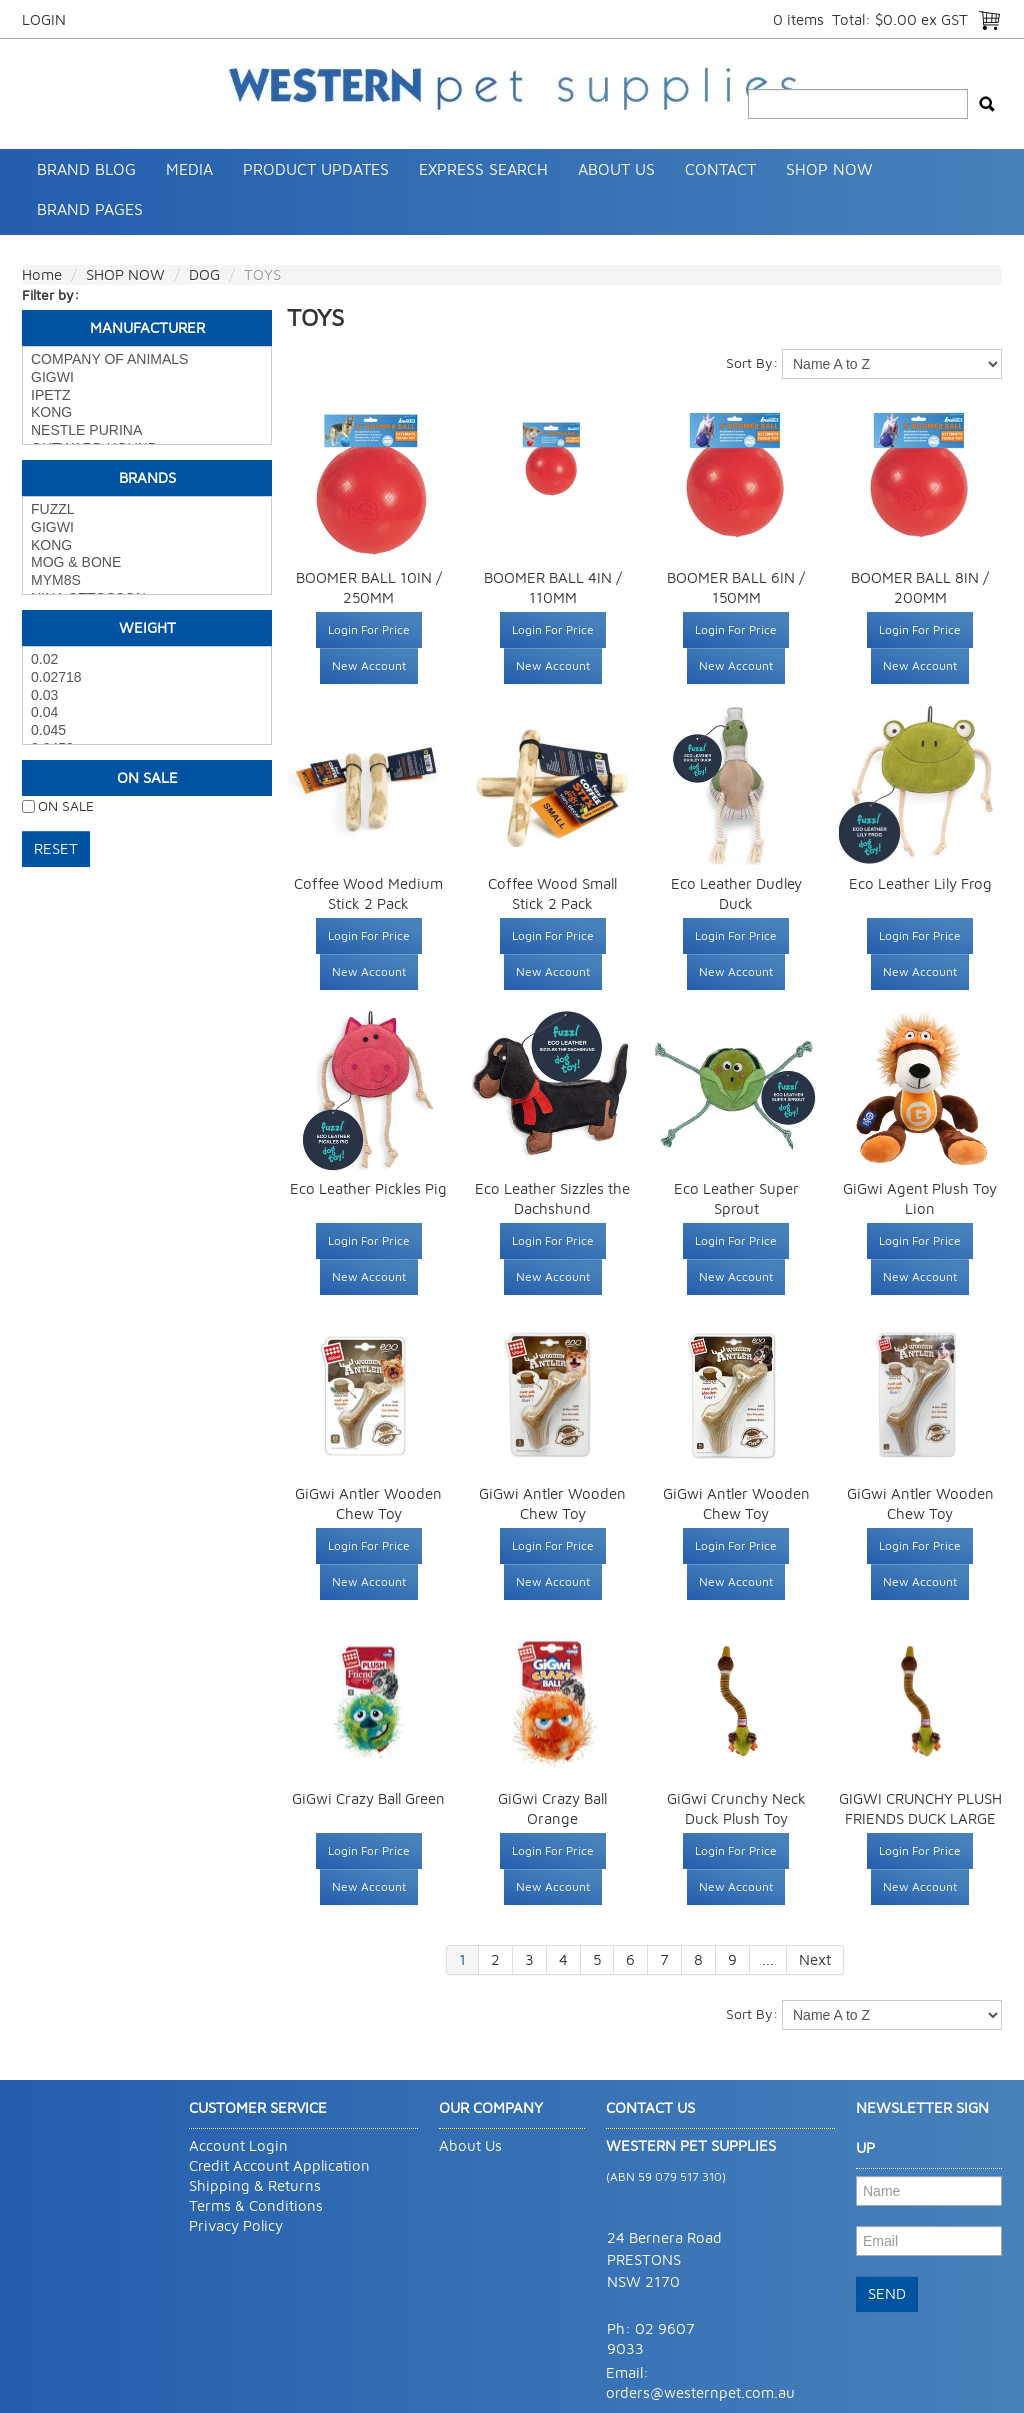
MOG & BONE (147, 563)
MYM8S (147, 581)
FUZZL (147, 510)
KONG (147, 413)
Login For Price (369, 629)
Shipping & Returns (255, 2185)
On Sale (147, 777)
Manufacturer (147, 327)
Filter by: (50, 294)
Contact (720, 169)
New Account (369, 665)
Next (815, 1959)
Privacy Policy (236, 2225)
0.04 (147, 713)
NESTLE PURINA (147, 431)
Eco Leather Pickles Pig (368, 1188)
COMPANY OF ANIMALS (147, 360)
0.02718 (147, 678)
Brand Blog (86, 169)
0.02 (147, 660)
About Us (616, 169)
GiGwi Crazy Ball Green (368, 1798)
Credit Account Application (279, 2165)
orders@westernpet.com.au (700, 2392)
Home (42, 274)
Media (189, 169)
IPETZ (147, 396)
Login (44, 19)
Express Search (483, 169)
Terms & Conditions (256, 2205)
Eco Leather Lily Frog (920, 883)
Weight (147, 627)
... (768, 1959)
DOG (204, 274)
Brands (147, 477)
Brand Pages (90, 209)
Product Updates (316, 169)
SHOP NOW (829, 169)
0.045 (147, 731)
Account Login (238, 2145)
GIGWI (147, 378)
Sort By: (752, 362)
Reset (56, 848)
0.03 (147, 696)
